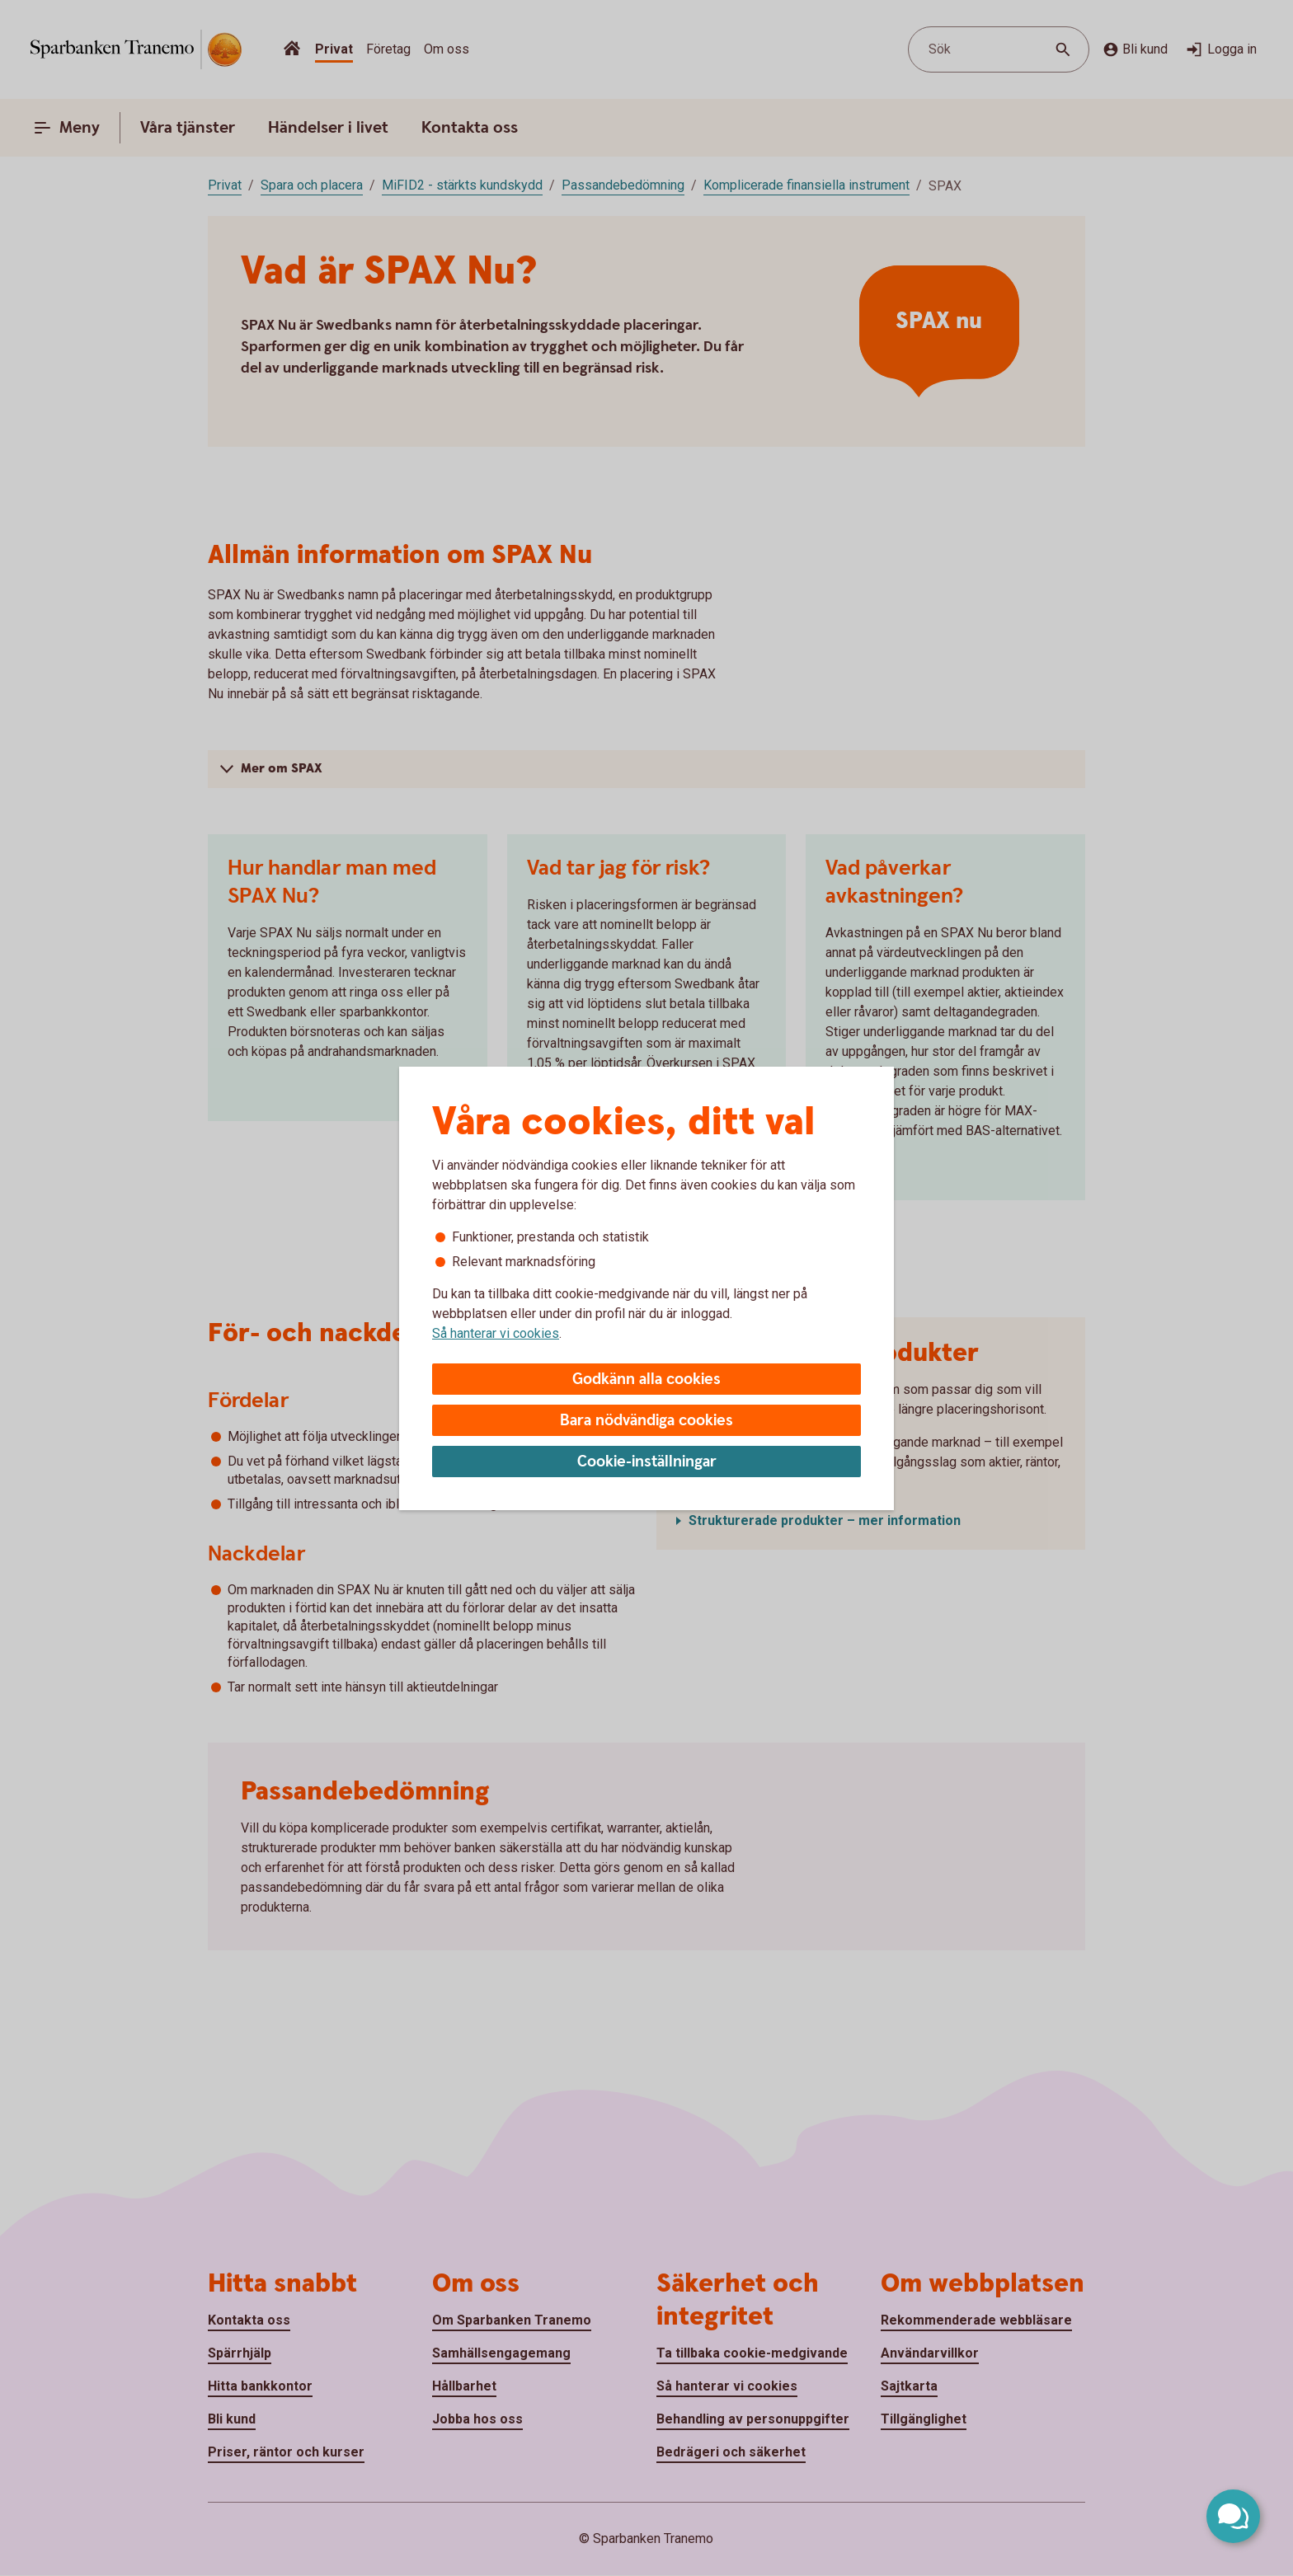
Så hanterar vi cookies (495, 1333)
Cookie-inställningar (647, 1462)
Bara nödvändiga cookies (646, 1420)
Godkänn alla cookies (646, 1379)
